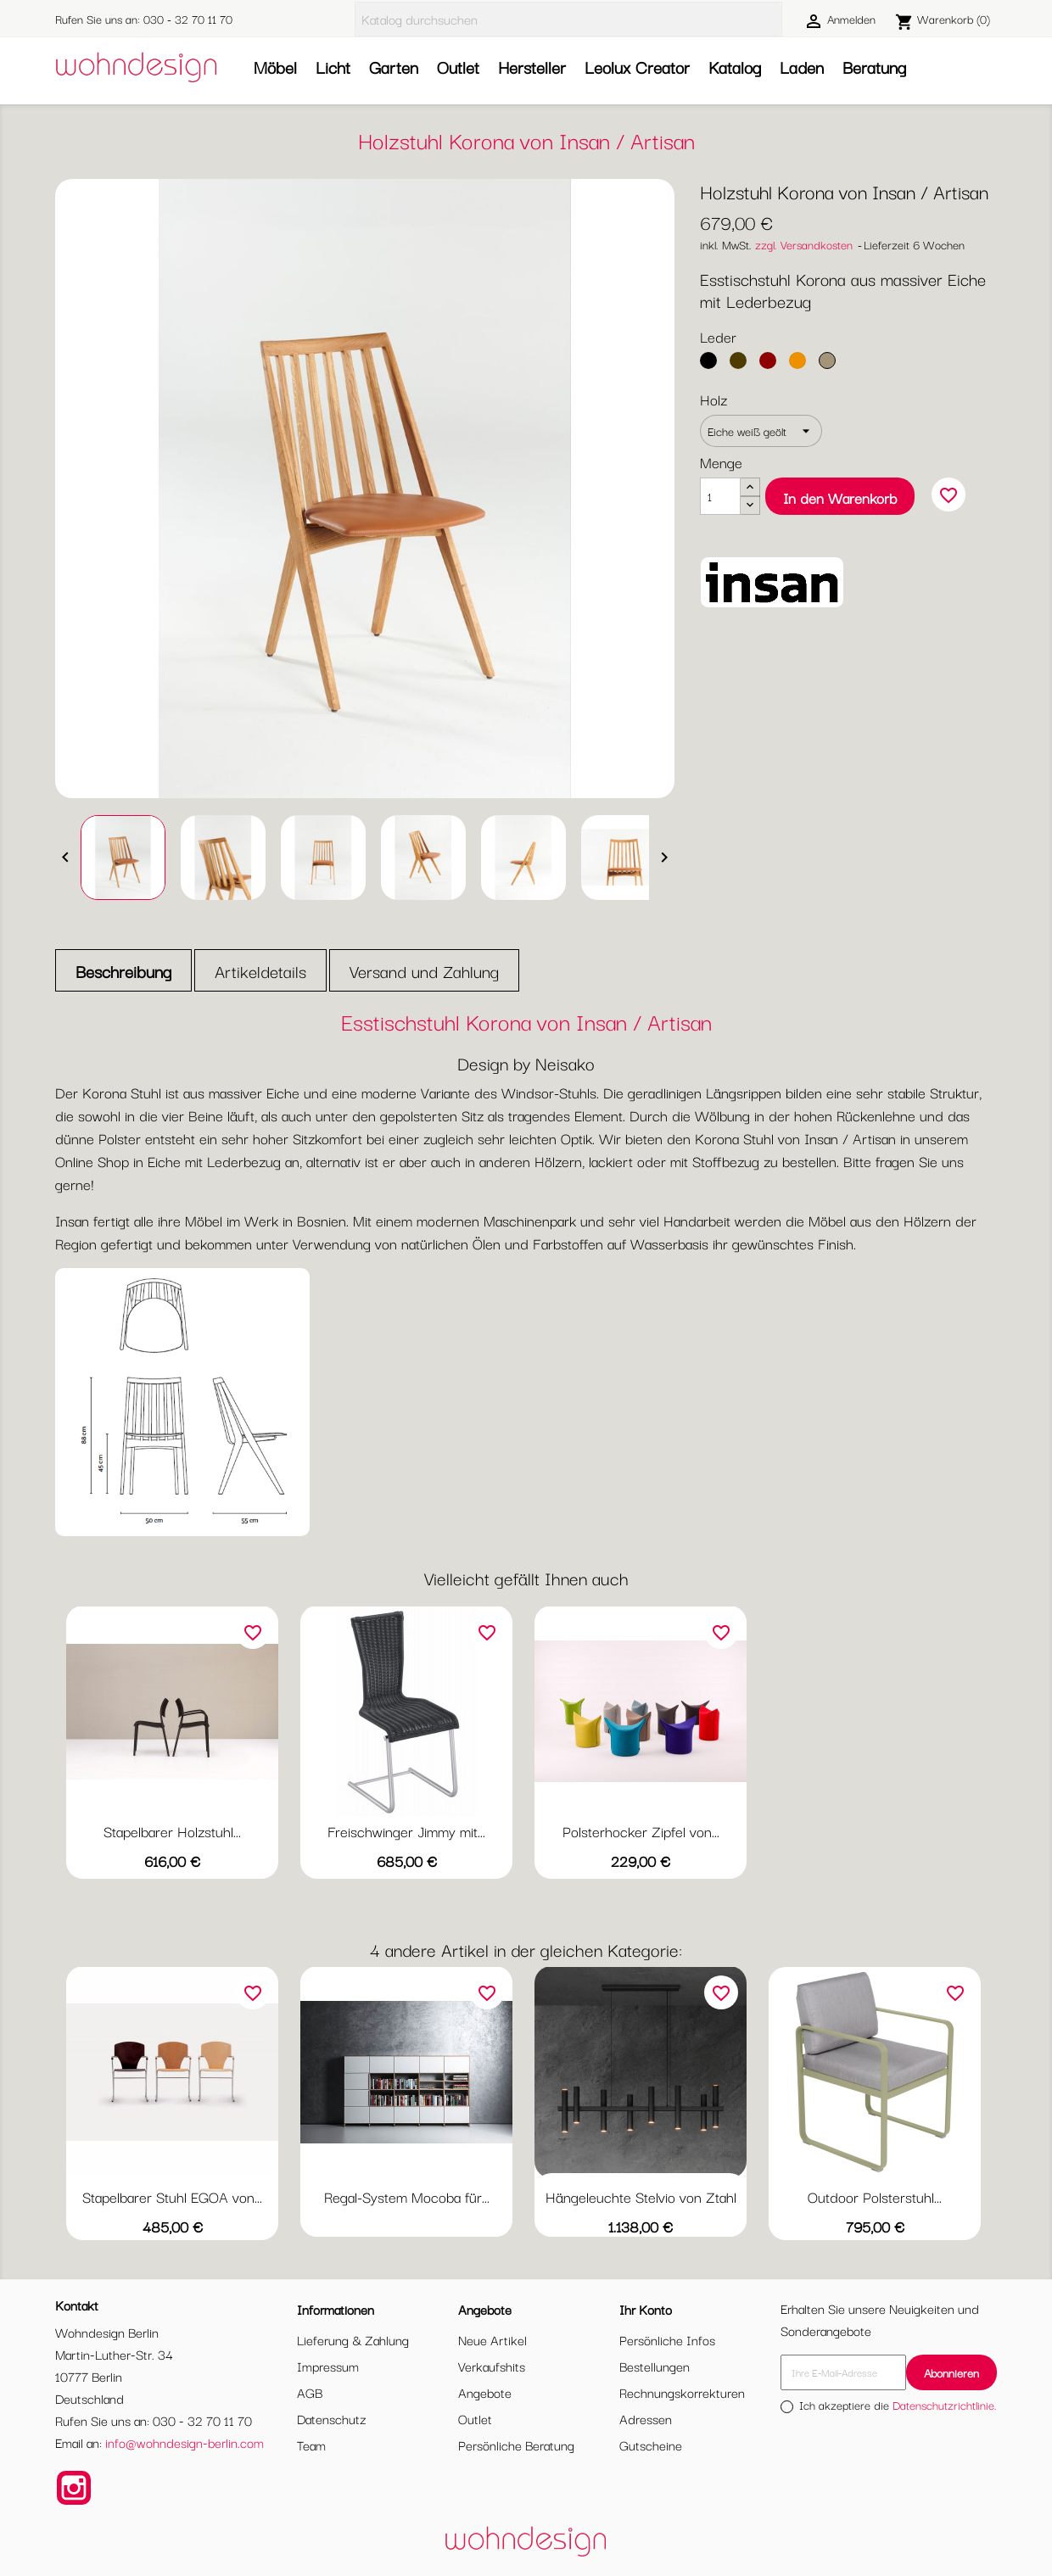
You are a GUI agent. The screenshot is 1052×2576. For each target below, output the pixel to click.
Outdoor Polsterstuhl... (875, 2196)
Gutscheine (650, 2444)
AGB (309, 2392)
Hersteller (532, 66)
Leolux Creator (637, 66)
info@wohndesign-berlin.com (184, 2442)
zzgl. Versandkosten (804, 244)
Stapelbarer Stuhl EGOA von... (172, 2196)
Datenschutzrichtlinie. (945, 2404)
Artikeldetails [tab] (260, 971)
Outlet (458, 66)
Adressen (645, 2418)
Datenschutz (332, 2418)
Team (311, 2444)
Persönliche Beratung (516, 2444)
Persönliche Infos (667, 2339)
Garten (393, 66)
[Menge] (720, 496)
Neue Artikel (492, 2339)
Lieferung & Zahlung (353, 2339)
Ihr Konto (645, 2309)
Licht (333, 66)
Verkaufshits (491, 2365)
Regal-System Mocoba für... (407, 2196)
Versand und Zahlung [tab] (424, 971)
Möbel (275, 66)
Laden (802, 66)
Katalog (734, 66)
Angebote (485, 2392)
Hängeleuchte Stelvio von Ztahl (641, 2196)
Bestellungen (654, 2365)
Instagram (74, 2488)
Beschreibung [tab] (123, 971)
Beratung (874, 66)
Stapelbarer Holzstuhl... (172, 1830)
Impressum (328, 2365)
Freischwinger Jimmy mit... (406, 1830)
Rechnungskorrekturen (682, 2392)
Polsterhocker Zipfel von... (640, 1830)
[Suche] (568, 19)
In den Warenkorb (840, 497)
